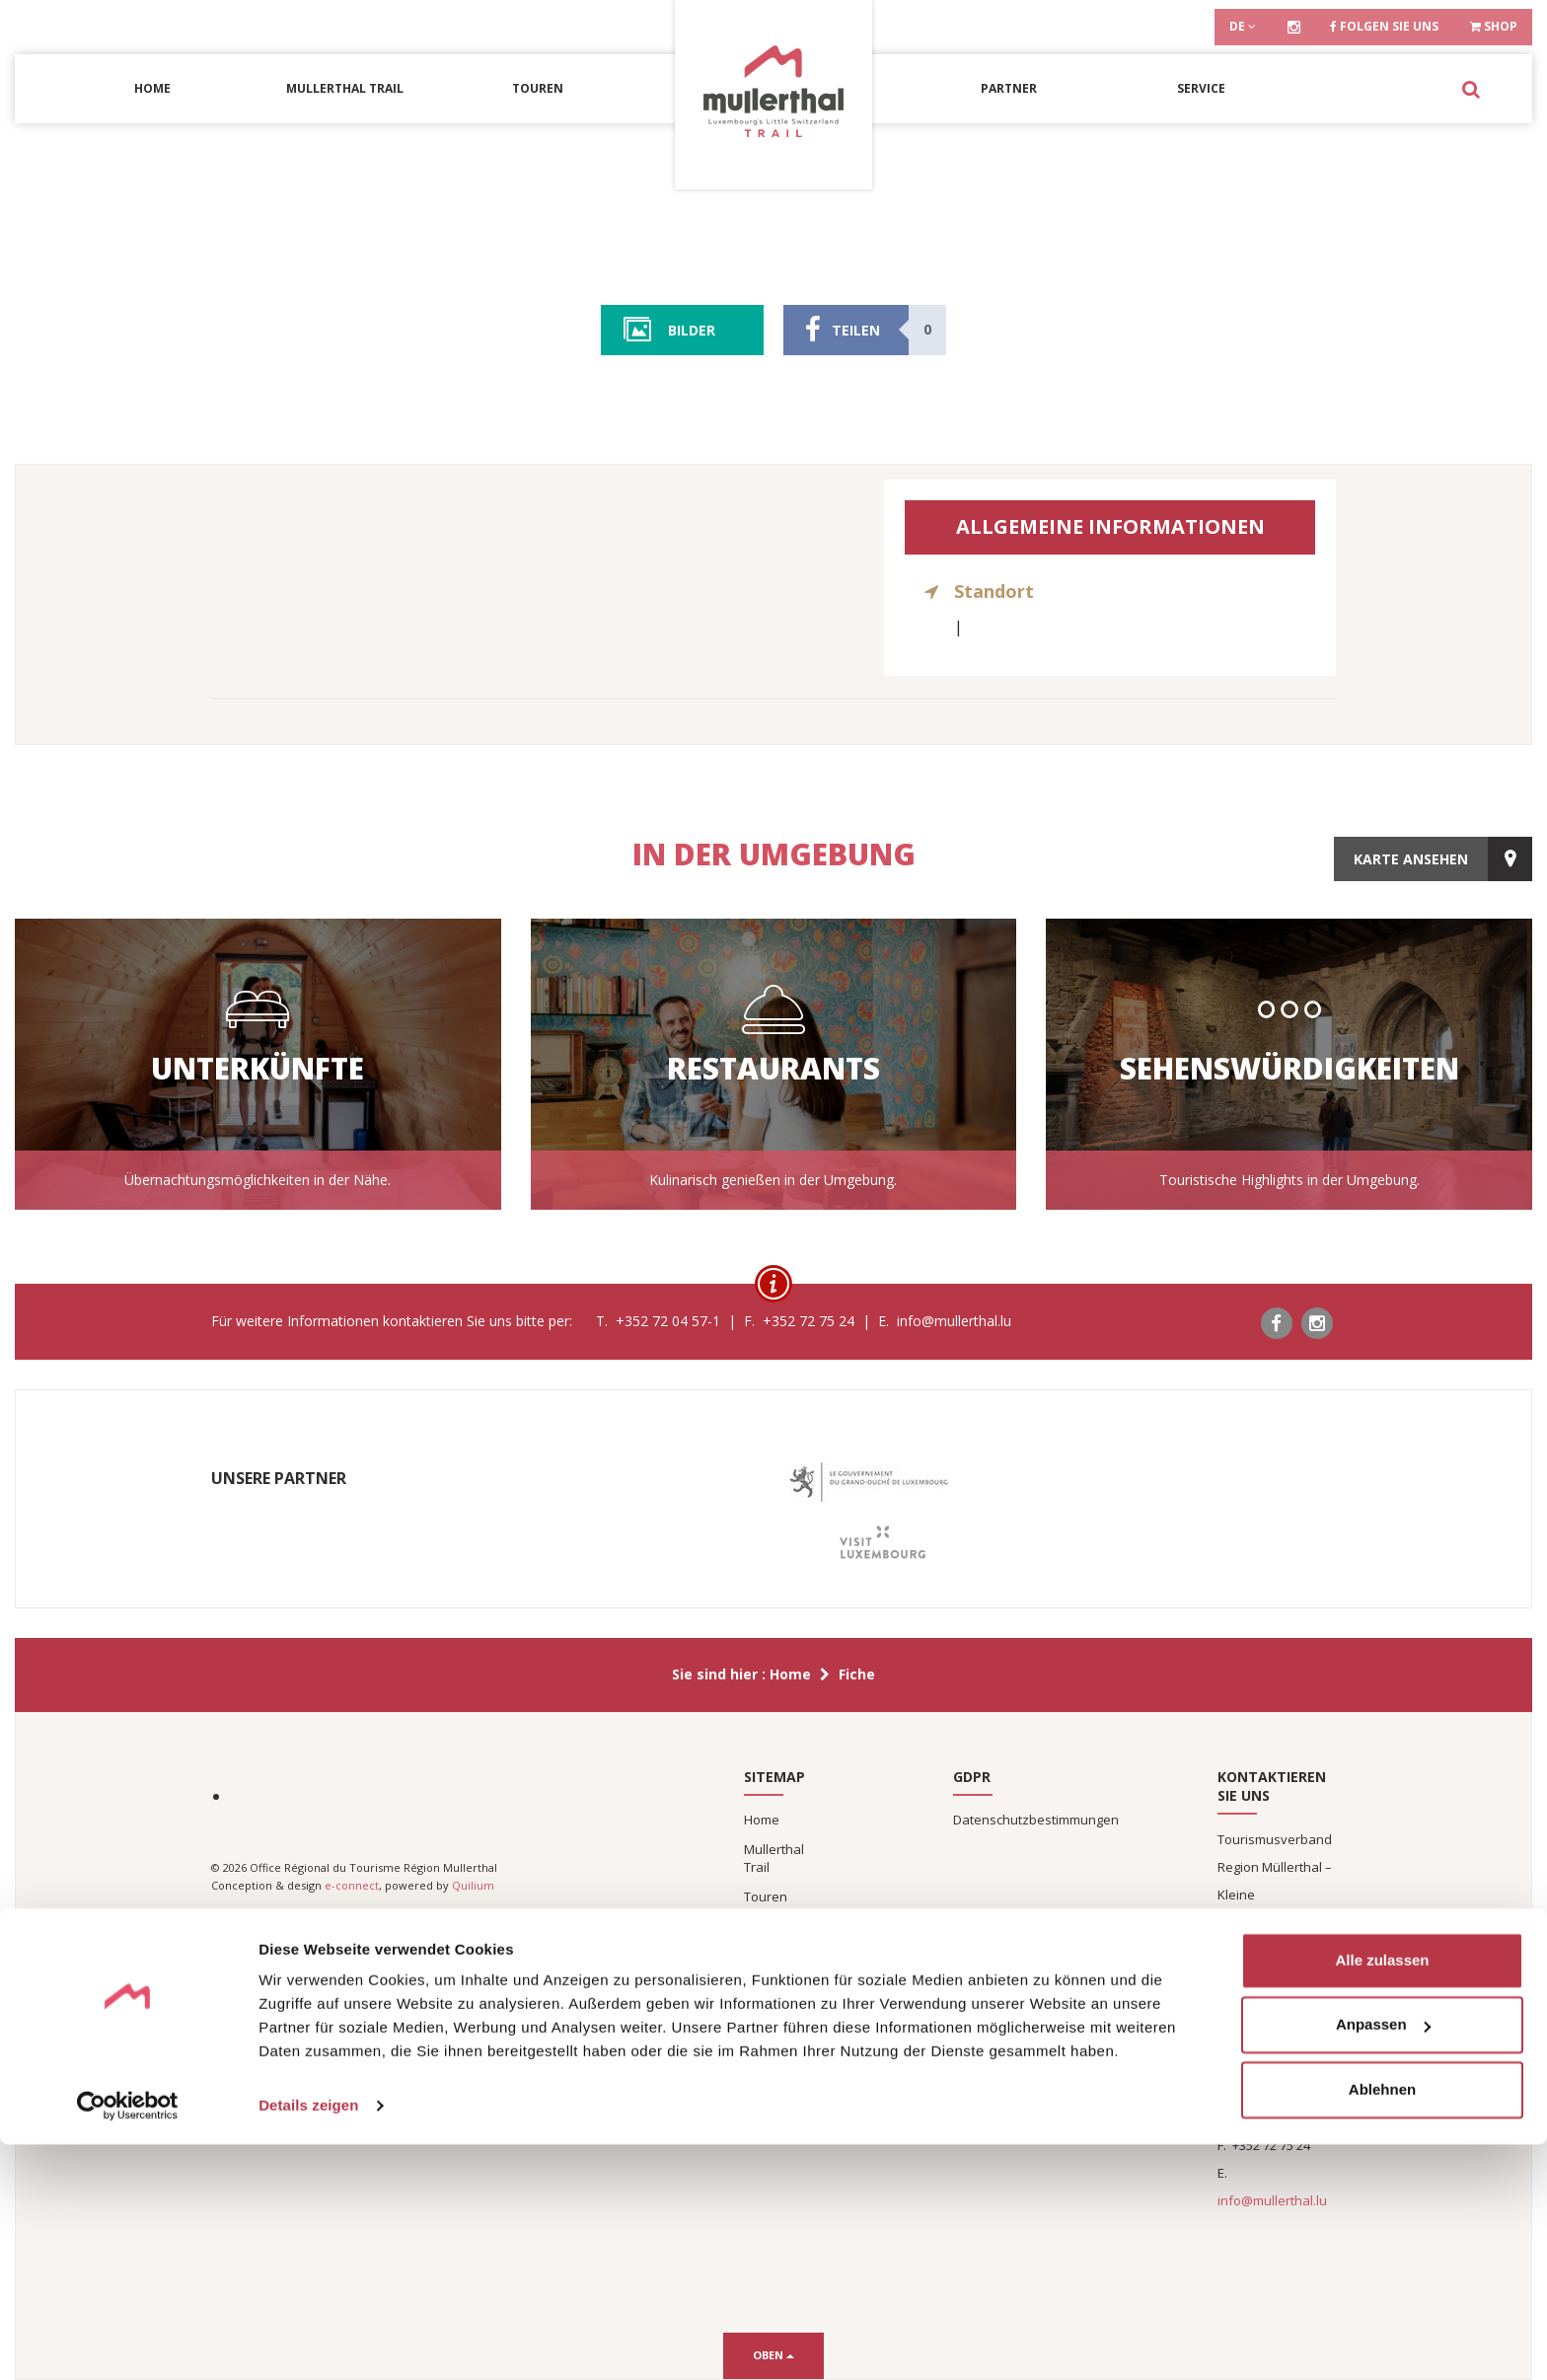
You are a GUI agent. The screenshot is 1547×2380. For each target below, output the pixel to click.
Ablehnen (1382, 2325)
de (1242, 26)
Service (1201, 88)
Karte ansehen (1411, 854)
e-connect (352, 1885)
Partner (1009, 88)
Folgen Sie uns (1384, 26)
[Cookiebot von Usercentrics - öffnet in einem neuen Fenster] (127, 2341)
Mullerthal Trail (345, 88)
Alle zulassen (1382, 2196)
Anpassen (1383, 2260)
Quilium (473, 1885)
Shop (1493, 26)
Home (152, 88)
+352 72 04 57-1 (1277, 2117)
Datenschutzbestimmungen (1036, 1819)
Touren (537, 88)
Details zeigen (308, 2341)
